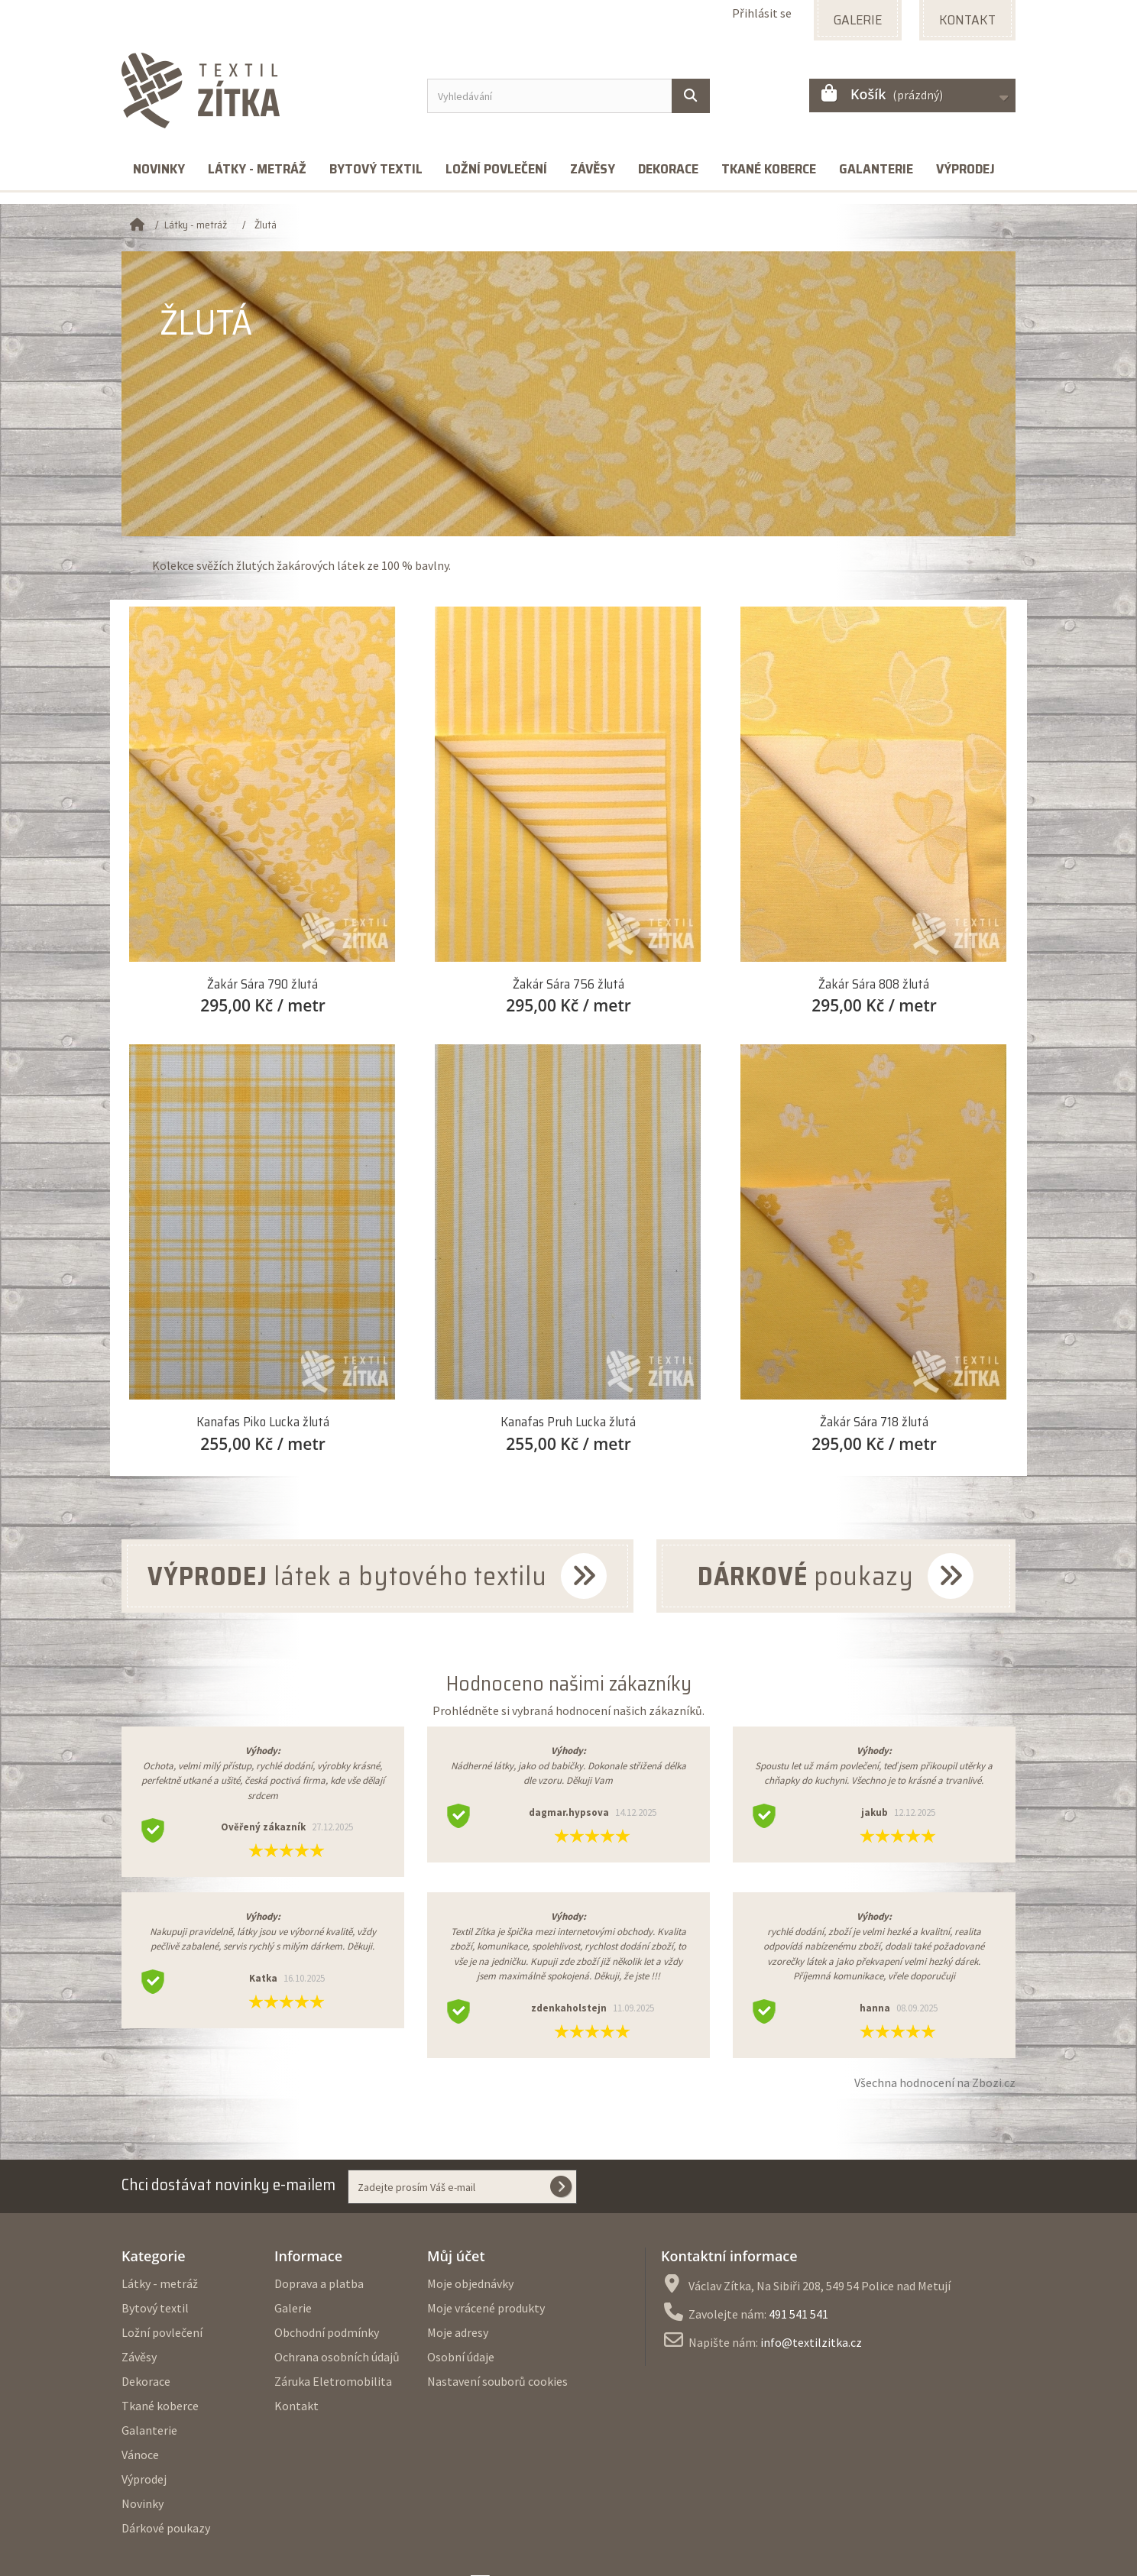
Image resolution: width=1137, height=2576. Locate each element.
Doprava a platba (319, 2283)
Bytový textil (376, 169)
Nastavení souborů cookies (497, 2381)
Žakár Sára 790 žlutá (262, 984)
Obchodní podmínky (326, 2332)
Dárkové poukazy (165, 2528)
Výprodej (965, 169)
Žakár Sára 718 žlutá (874, 1422)
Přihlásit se (762, 13)
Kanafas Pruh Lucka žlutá (568, 1422)
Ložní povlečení (496, 169)
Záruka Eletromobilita (333, 2381)
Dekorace (668, 169)
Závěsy (592, 169)
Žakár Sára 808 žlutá (873, 984)
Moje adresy (457, 2332)
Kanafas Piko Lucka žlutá (262, 1422)
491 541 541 (798, 2314)
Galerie (293, 2307)
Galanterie (876, 169)
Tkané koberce (768, 169)
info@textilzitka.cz (811, 2342)
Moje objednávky (470, 2283)
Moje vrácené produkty (486, 2307)
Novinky (159, 169)
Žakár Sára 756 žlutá (568, 984)
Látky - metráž (257, 169)
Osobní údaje (460, 2356)
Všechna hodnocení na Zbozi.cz (935, 2082)
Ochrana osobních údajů (337, 2356)
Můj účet (456, 2256)
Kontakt (296, 2405)
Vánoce (140, 2454)
